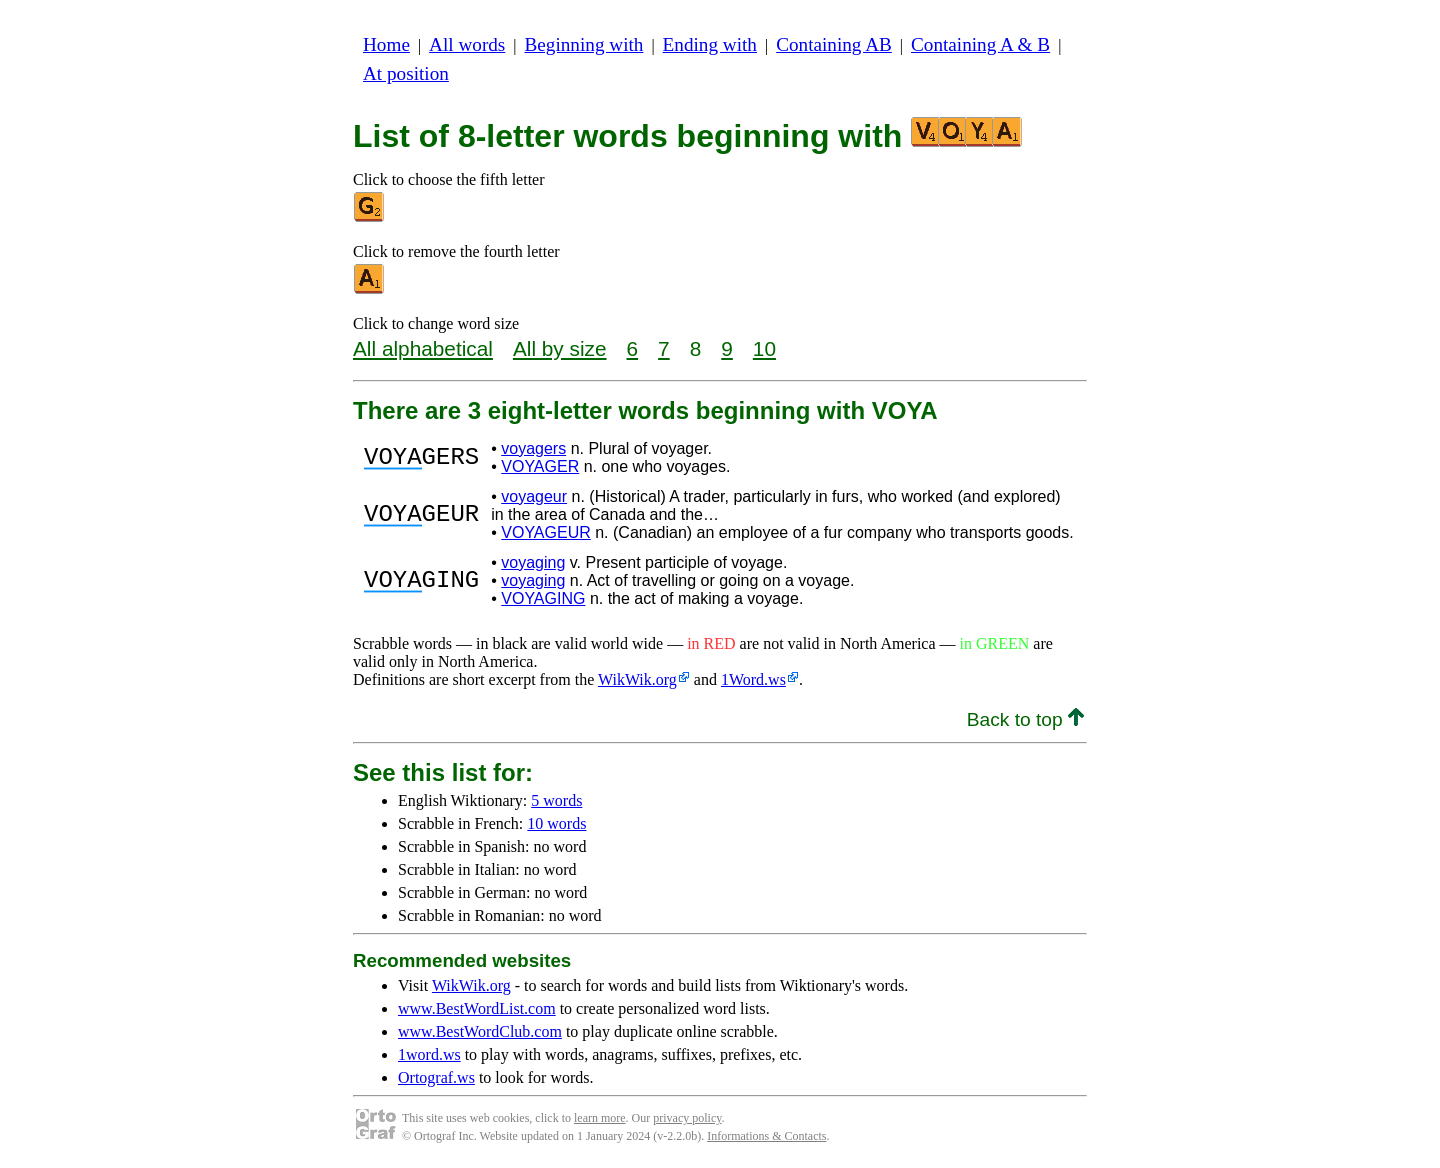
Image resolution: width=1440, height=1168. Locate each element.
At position (406, 73)
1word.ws (429, 1054)
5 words (556, 800)
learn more (600, 1118)
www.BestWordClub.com (480, 1031)
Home (386, 44)
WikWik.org (637, 679)
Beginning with (584, 44)
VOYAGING (543, 598)
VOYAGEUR (546, 532)
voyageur (534, 496)
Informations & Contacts (766, 1136)
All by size (560, 348)
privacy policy (687, 1118)
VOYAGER (540, 466)
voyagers (533, 448)
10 (764, 348)
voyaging (533, 562)
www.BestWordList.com (477, 1008)
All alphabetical (423, 348)
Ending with (710, 44)
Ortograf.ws (436, 1077)
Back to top (1025, 719)
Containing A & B (980, 44)
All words (467, 44)
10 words (556, 823)
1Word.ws (753, 679)
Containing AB (834, 44)
